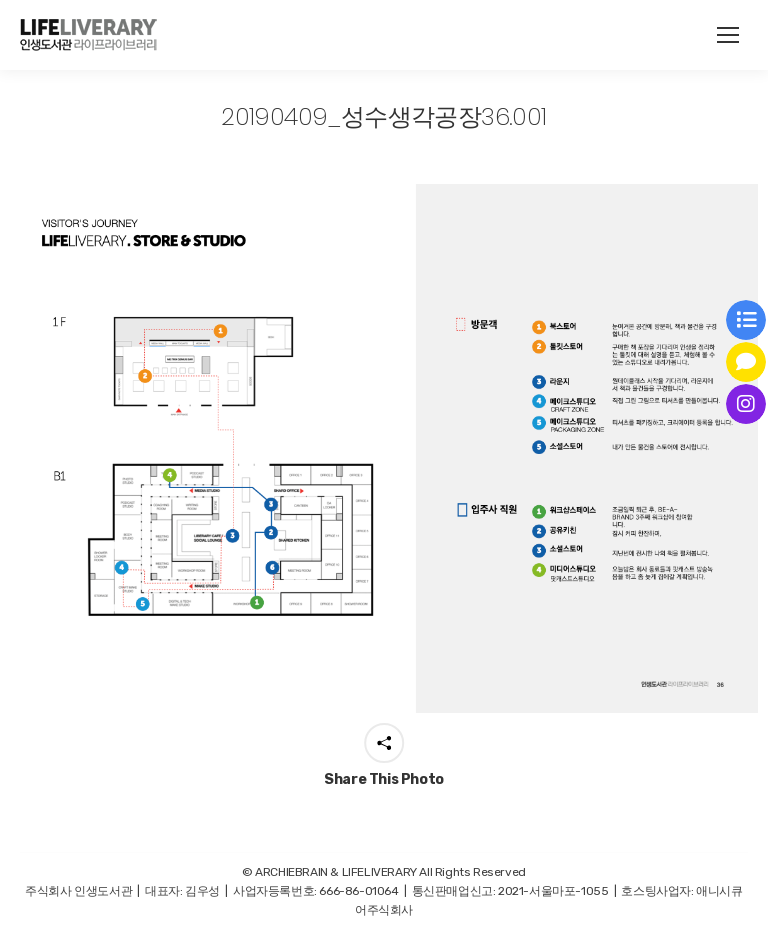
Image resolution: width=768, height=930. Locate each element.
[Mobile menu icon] (728, 35)
